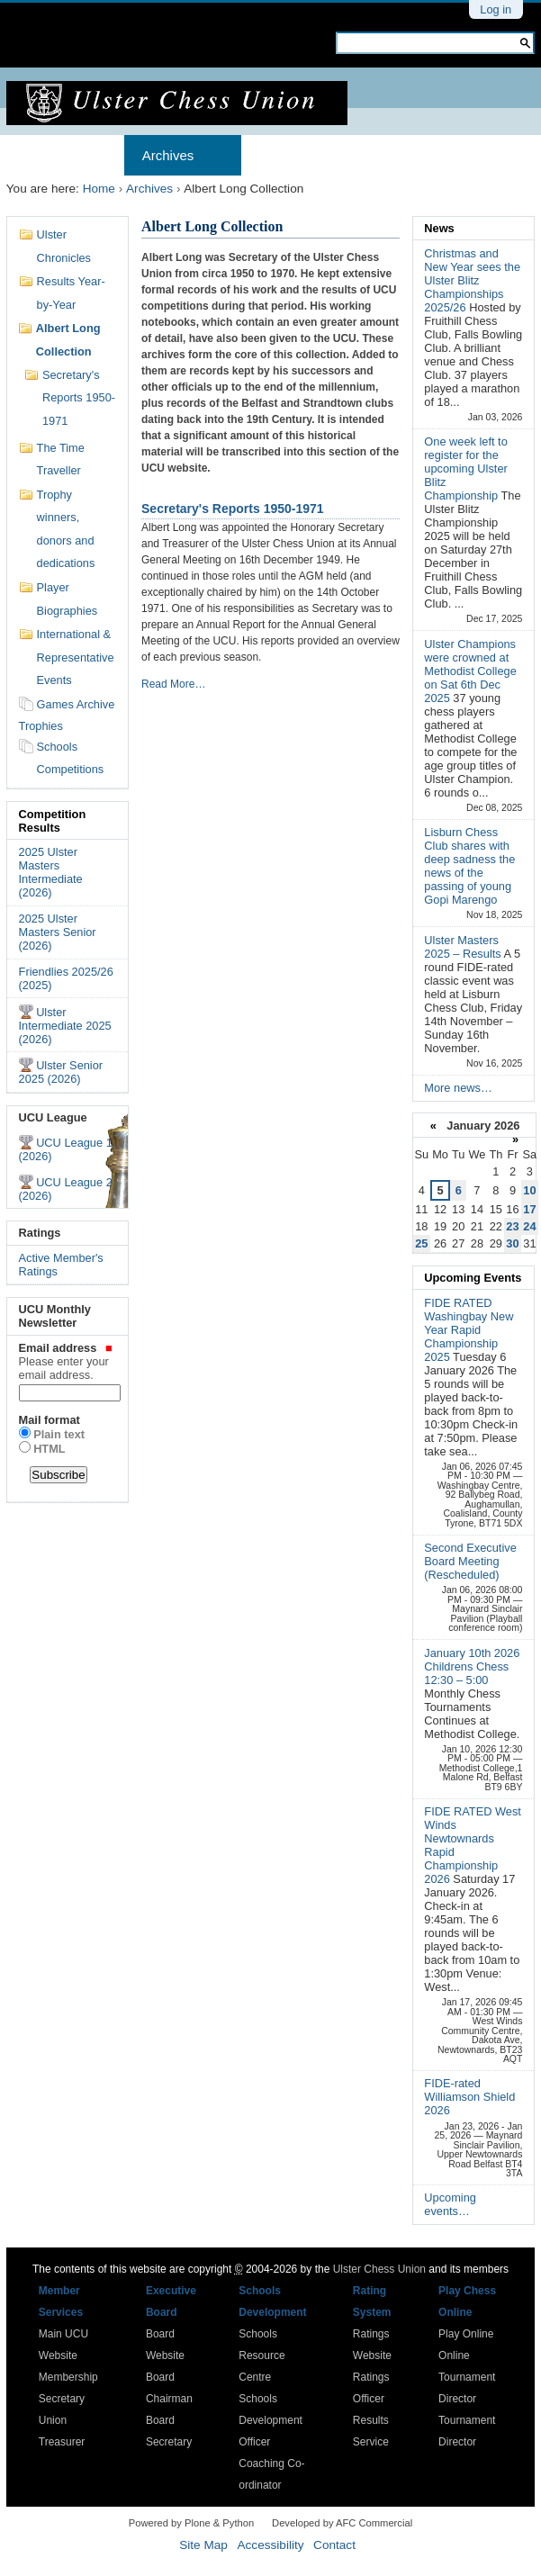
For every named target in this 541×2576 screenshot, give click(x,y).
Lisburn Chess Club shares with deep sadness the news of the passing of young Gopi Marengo (469, 865)
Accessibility (270, 2545)
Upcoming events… (450, 2204)
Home (42, 155)
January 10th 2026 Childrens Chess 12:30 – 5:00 (471, 1666)
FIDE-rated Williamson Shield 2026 (469, 2096)
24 (529, 1226)
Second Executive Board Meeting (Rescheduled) (470, 1561)
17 (529, 1209)
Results (400, 155)
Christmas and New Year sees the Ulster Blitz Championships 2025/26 (472, 280)
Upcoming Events (472, 1277)
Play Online (465, 2334)
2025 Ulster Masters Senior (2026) (57, 932)
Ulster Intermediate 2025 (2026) (65, 1025)
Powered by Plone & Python (191, 2522)
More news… (457, 1087)
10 (529, 1190)
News (439, 228)
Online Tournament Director (466, 2377)
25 (421, 1243)
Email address (68, 1361)
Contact (334, 2545)
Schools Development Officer (270, 2420)
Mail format (49, 1420)
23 (512, 1226)
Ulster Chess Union (379, 2269)
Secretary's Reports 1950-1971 (232, 508)
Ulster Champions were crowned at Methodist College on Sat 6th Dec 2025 (470, 671)
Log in (495, 9)
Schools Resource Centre (261, 2355)
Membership (297, 155)
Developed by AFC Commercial (342, 2522)
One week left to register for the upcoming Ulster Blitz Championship (465, 468)
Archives (168, 155)
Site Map (203, 2545)
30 (512, 1243)
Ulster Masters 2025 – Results (463, 946)
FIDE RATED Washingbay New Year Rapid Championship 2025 (468, 1330)
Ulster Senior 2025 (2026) (61, 1071)
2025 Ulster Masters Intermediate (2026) (51, 872)
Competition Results (52, 820)
